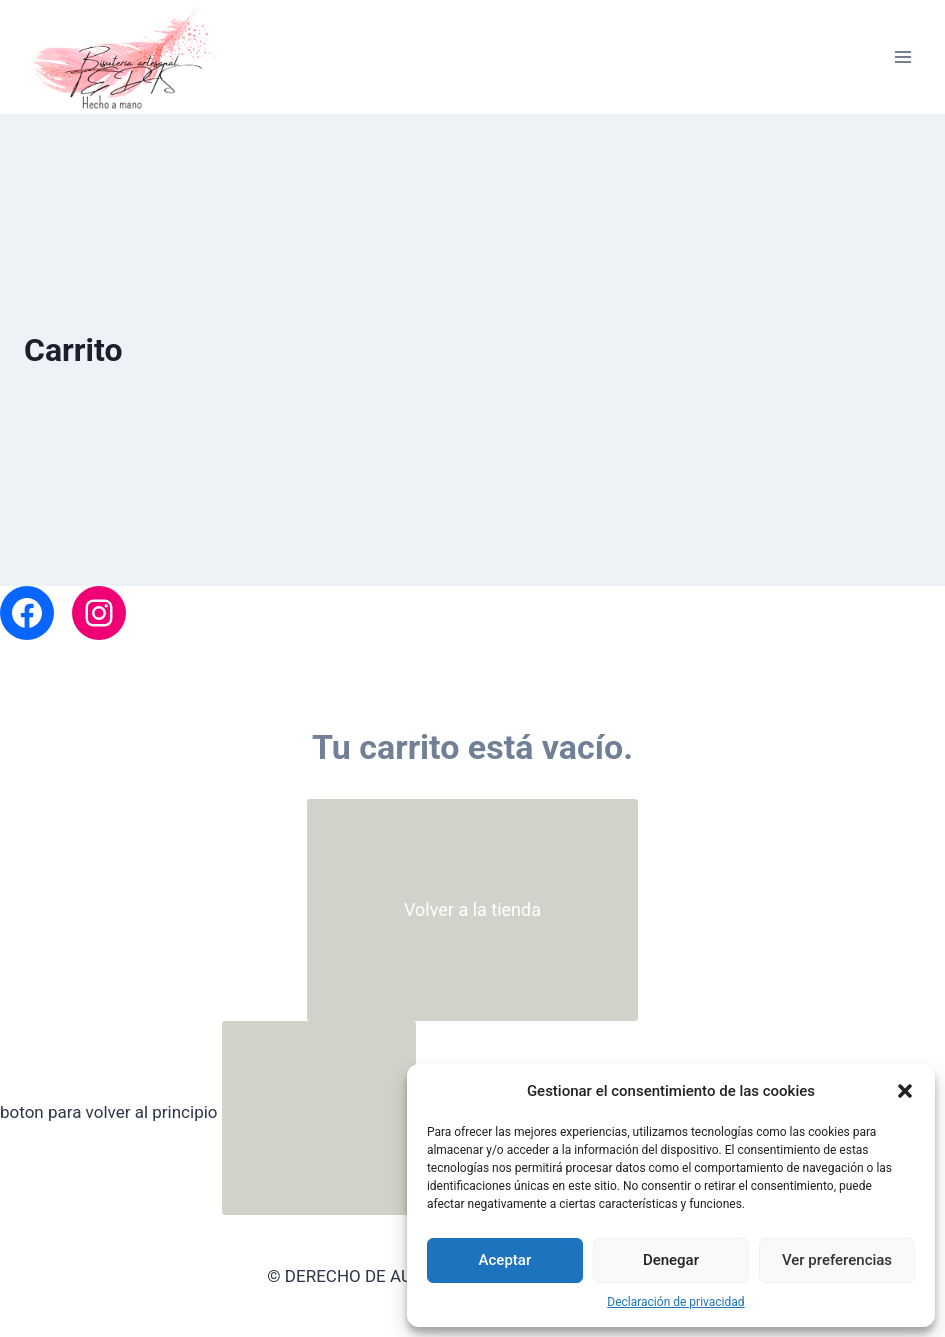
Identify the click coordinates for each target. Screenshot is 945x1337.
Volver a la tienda (472, 909)
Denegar (671, 1260)
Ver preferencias (837, 1260)
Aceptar (505, 1260)
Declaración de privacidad (675, 1302)
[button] (905, 1091)
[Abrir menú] (902, 57)
